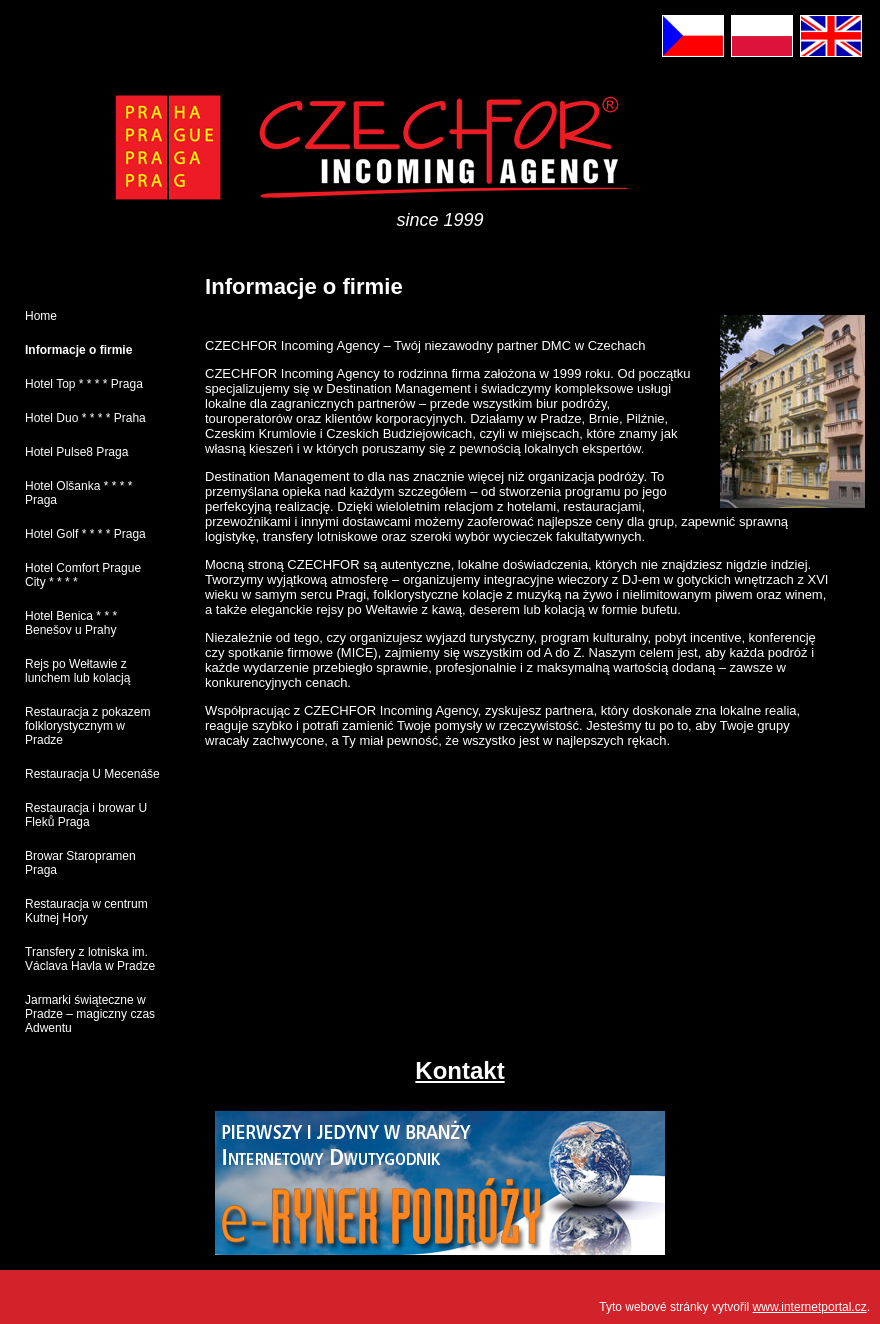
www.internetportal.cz (810, 1307)
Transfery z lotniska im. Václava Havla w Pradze (90, 959)
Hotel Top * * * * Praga (84, 384)
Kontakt (459, 1070)
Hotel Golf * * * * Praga (85, 534)
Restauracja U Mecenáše (92, 774)
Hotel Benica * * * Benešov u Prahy (71, 623)
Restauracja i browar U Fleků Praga (86, 815)
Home (41, 316)
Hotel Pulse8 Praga (76, 452)
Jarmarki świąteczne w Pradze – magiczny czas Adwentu (90, 1014)
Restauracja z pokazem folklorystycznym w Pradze (87, 726)
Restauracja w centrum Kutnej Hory (86, 911)
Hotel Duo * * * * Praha (85, 418)
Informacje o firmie (78, 350)
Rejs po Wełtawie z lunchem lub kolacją (77, 671)
